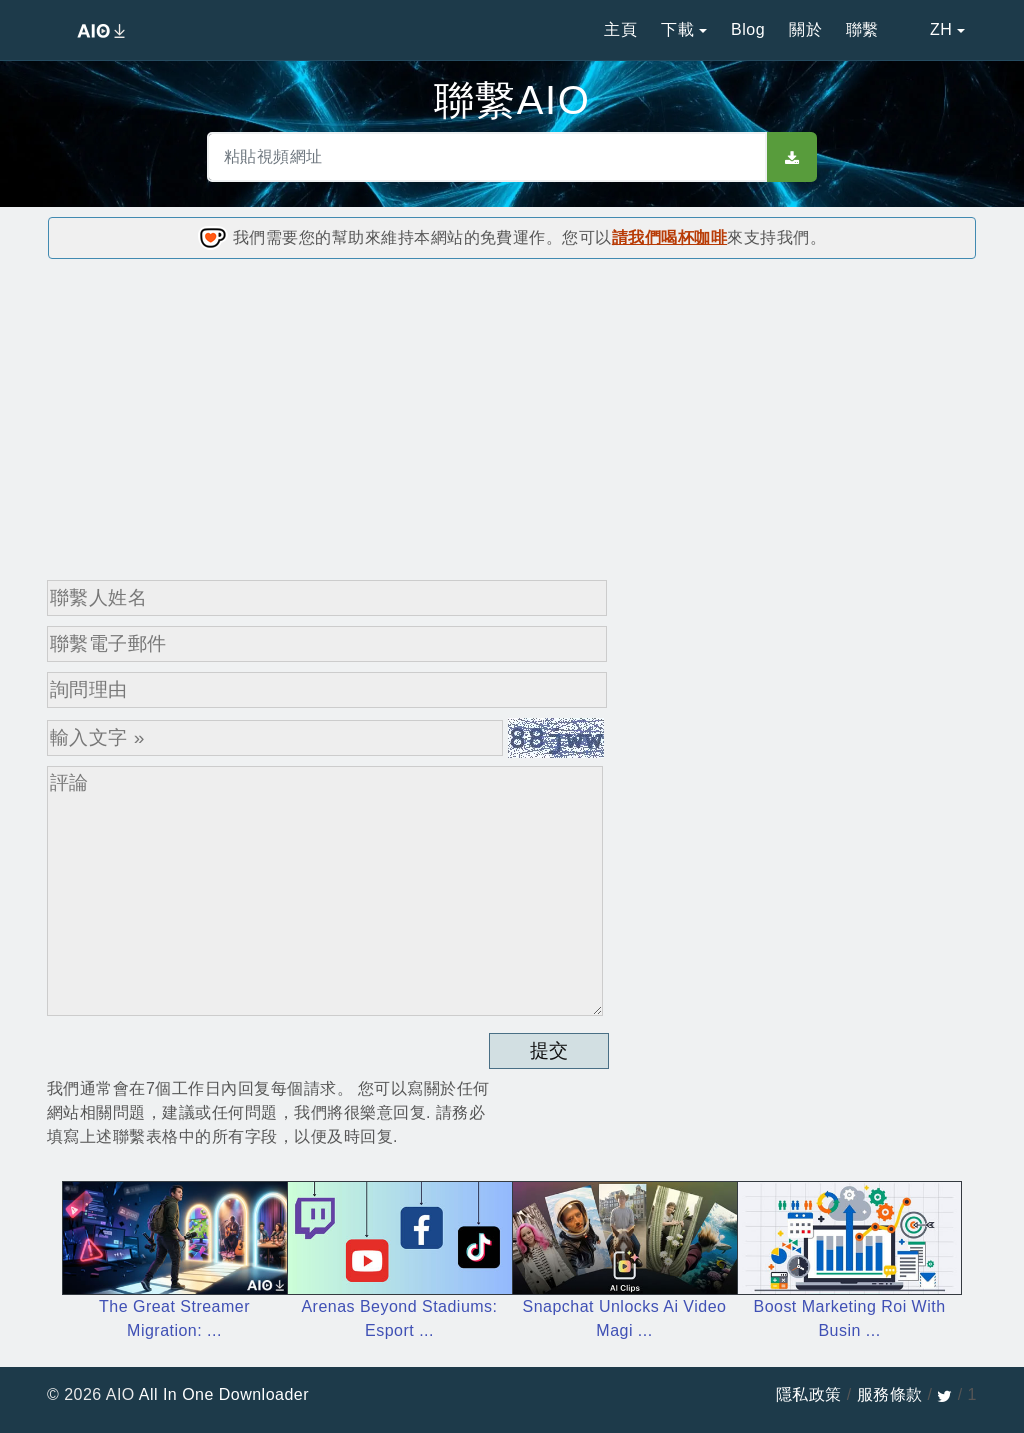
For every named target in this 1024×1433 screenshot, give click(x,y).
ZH (927, 29)
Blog (748, 29)
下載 (677, 29)
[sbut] (792, 157)
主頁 (620, 29)
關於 (805, 29)
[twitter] (944, 1394)
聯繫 (862, 29)
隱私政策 (809, 1394)
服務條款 (890, 1394)
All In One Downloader (224, 1394)
